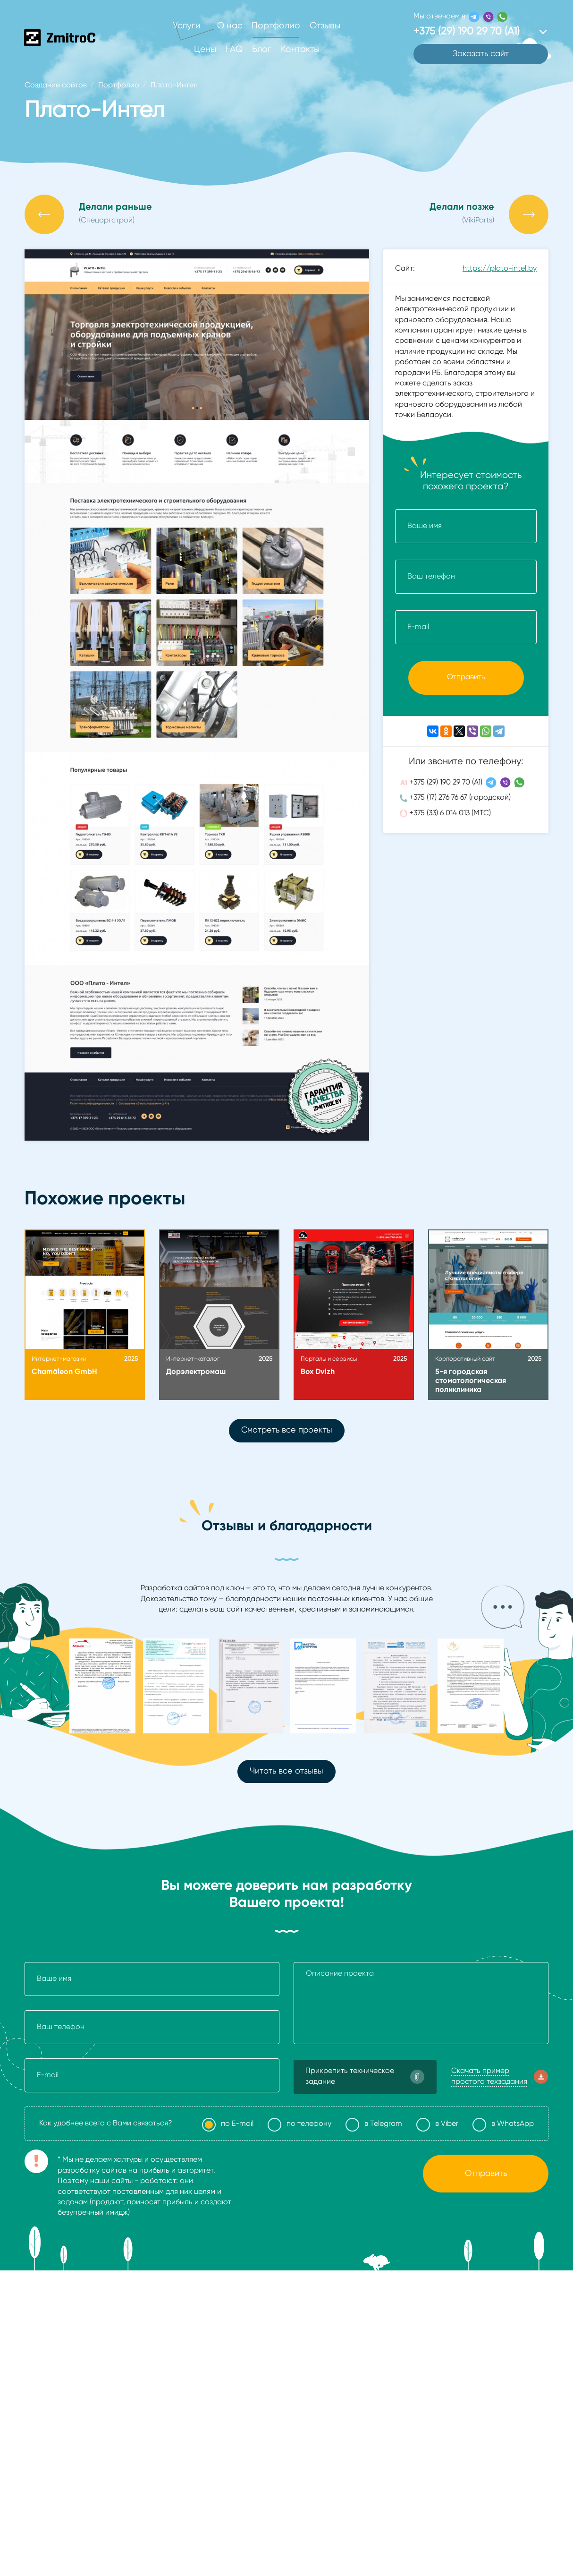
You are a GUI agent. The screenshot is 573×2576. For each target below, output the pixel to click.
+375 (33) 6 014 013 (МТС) (450, 813)
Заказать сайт (481, 54)
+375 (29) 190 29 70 (466, 31)
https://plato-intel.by (500, 269)
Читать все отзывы (286, 1771)
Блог (261, 49)
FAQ (234, 49)
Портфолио (276, 25)
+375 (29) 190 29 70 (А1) (445, 782)
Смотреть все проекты (286, 1430)
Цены (205, 49)
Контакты (300, 49)
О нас (229, 25)
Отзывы (325, 25)
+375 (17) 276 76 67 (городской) (460, 798)
